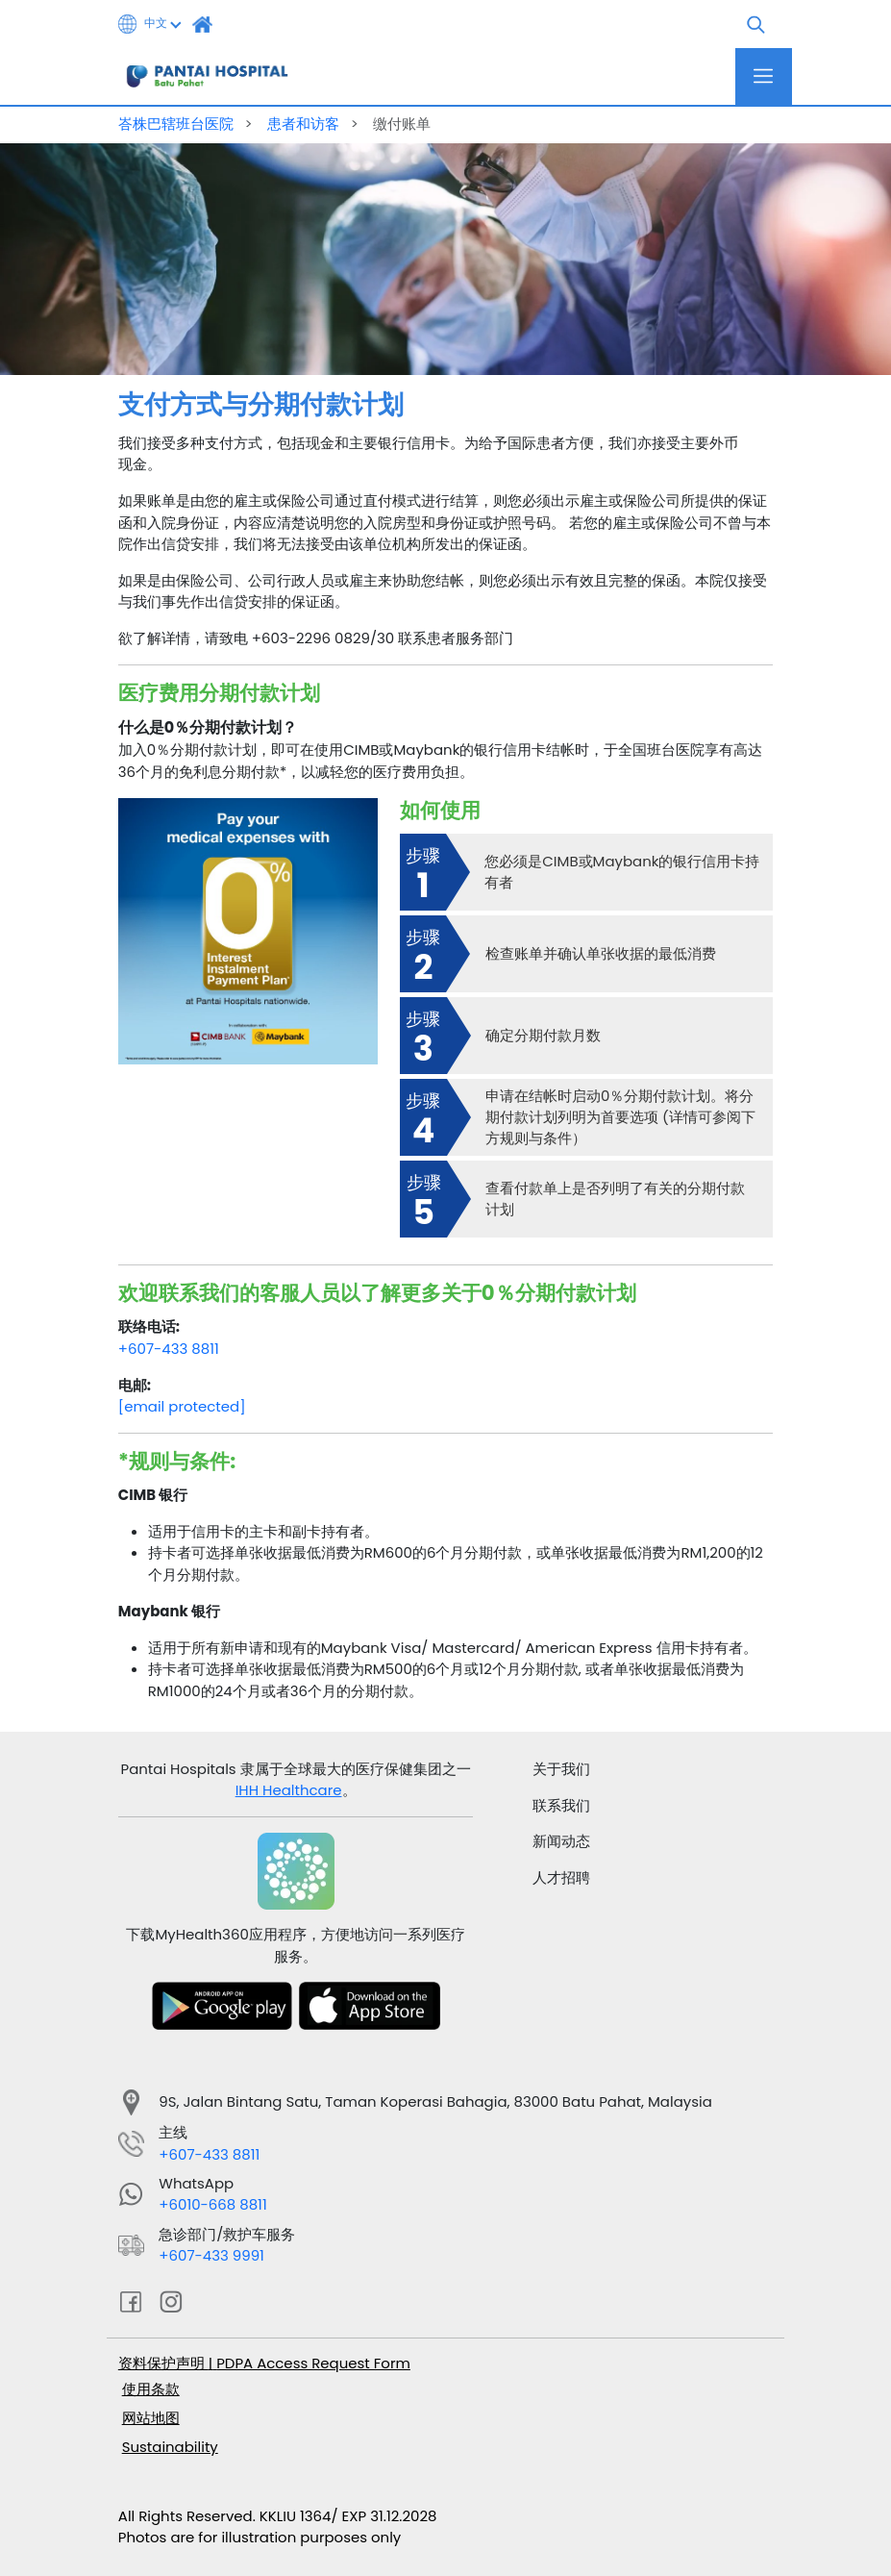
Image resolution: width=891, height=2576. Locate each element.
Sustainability (170, 2447)
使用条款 (151, 2389)
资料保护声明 (163, 2363)
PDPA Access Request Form (313, 2363)
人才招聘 (561, 1877)
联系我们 (561, 1805)
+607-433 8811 (168, 1348)
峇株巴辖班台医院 (177, 123)
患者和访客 (305, 123)
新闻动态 (561, 1841)
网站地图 (151, 2418)
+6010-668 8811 (212, 2204)
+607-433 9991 (211, 2255)
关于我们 (561, 1769)
